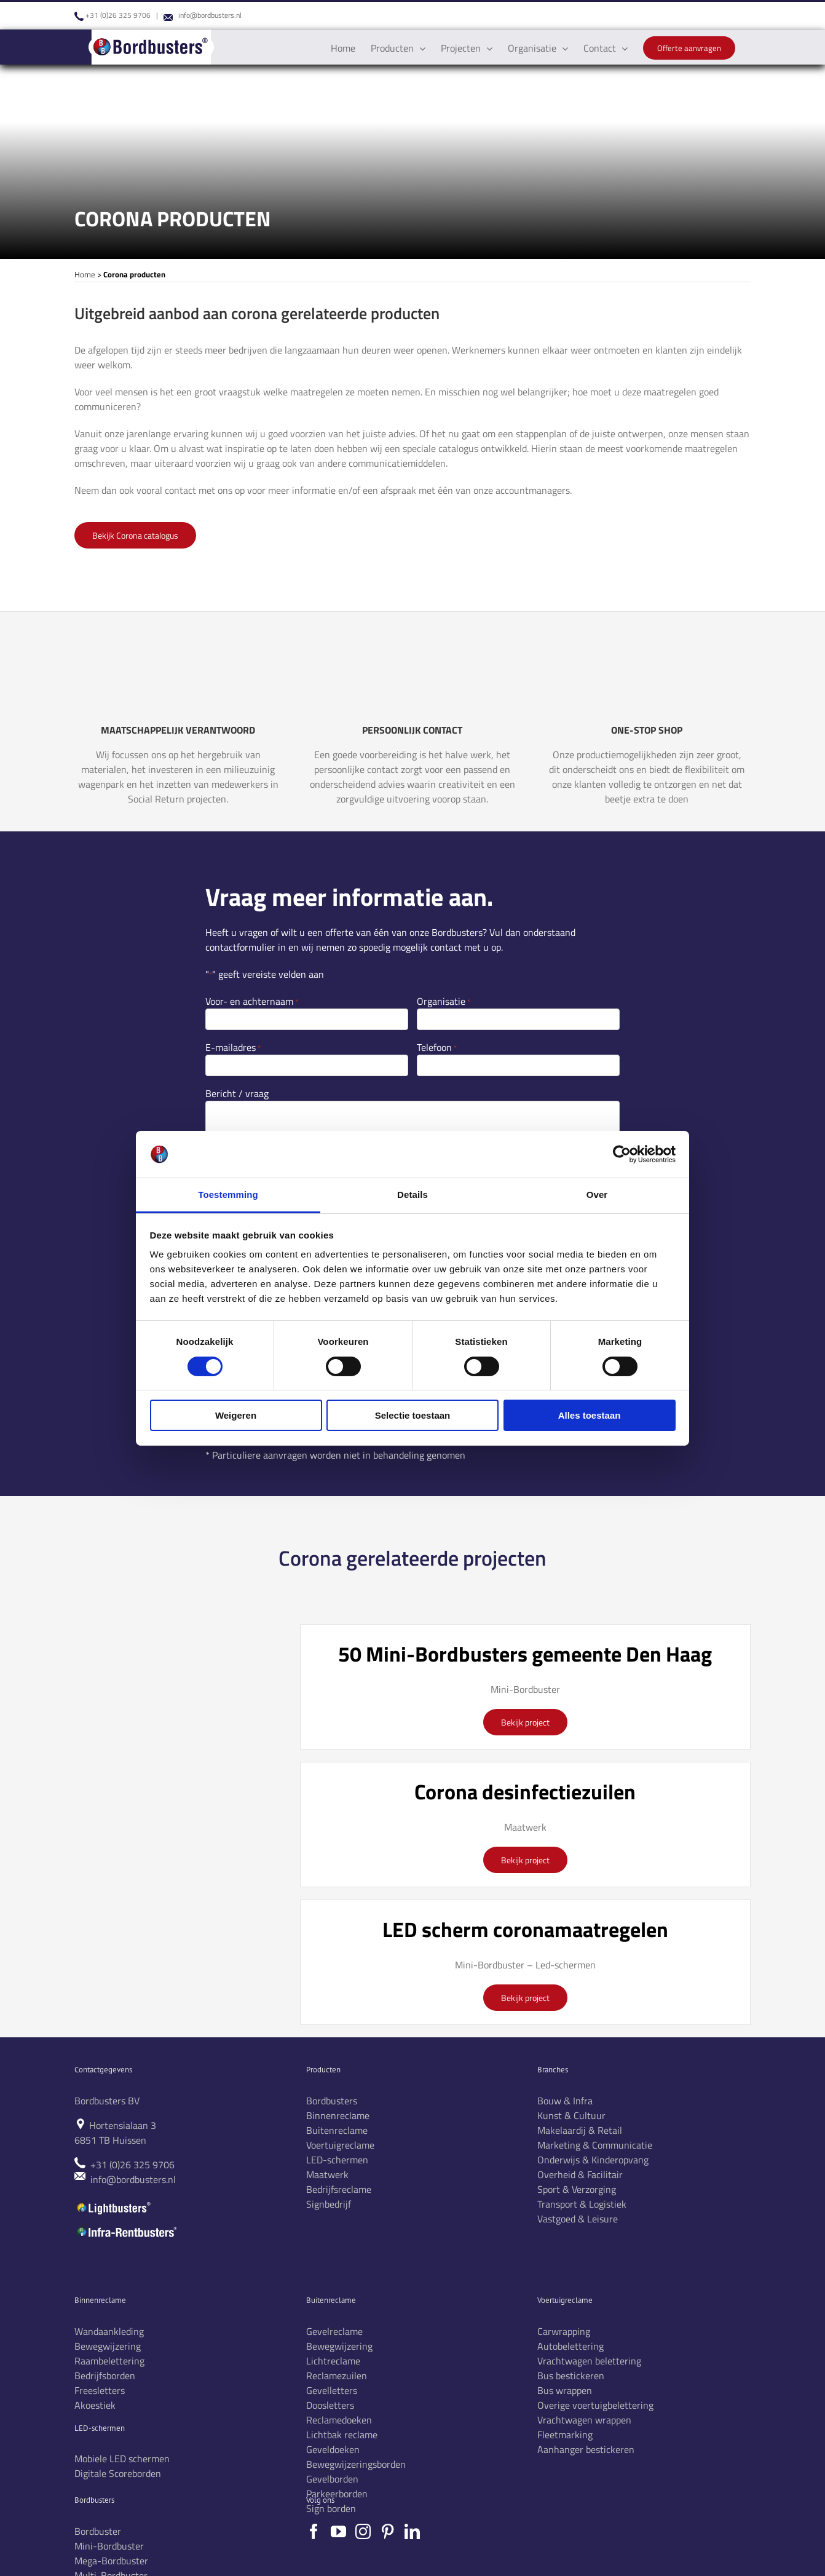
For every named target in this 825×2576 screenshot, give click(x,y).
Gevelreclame (334, 2331)
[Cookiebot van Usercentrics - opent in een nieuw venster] (622, 1154)
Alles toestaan (589, 1415)
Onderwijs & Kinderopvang (593, 2159)
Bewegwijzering (107, 2346)
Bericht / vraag (237, 1093)
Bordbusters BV (107, 2100)
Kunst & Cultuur (571, 2115)
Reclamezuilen (336, 2375)
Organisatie (443, 1001)
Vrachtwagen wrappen (584, 2419)
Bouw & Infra (565, 2100)
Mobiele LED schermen (122, 2458)
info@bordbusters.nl (210, 15)
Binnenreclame (337, 2115)
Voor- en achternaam (251, 1001)
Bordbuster (97, 2531)
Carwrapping (563, 2331)
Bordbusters (331, 2100)
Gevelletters (331, 2390)
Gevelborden (332, 2478)
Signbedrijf (328, 2204)
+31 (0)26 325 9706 (118, 15)
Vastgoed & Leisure (577, 2218)
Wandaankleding (109, 2331)
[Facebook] (314, 2531)
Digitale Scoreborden (117, 2473)
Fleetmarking (565, 2434)
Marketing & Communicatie (594, 2145)
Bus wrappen (564, 2390)
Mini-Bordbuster (109, 2545)
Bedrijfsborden (104, 2375)
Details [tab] (412, 1194)
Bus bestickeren (570, 2375)
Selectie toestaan (413, 1415)
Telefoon (437, 1047)
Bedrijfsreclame (338, 2189)
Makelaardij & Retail (579, 2130)
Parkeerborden (337, 2493)
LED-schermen (337, 2159)
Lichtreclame (333, 2360)
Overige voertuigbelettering (595, 2405)
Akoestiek (95, 2405)
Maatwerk (327, 2174)
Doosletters (330, 2405)
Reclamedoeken (339, 2419)
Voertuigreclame (340, 2145)
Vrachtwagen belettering (589, 2360)
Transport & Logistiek (581, 2204)
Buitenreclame (337, 2130)
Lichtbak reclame (341, 2434)
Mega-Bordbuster (111, 2560)
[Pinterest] (387, 2531)
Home (84, 274)
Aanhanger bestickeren (585, 2449)
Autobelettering (570, 2346)
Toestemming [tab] (228, 1194)
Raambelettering (109, 2360)
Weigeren (235, 1415)
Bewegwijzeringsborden (356, 2464)
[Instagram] (363, 2531)
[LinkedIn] (412, 2531)
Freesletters (99, 2390)
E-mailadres (233, 1047)
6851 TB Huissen (110, 2140)
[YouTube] (338, 2531)
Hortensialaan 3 (122, 2125)
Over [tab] (597, 1194)
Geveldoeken (333, 2449)
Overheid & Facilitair (580, 2174)
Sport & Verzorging (576, 2189)
